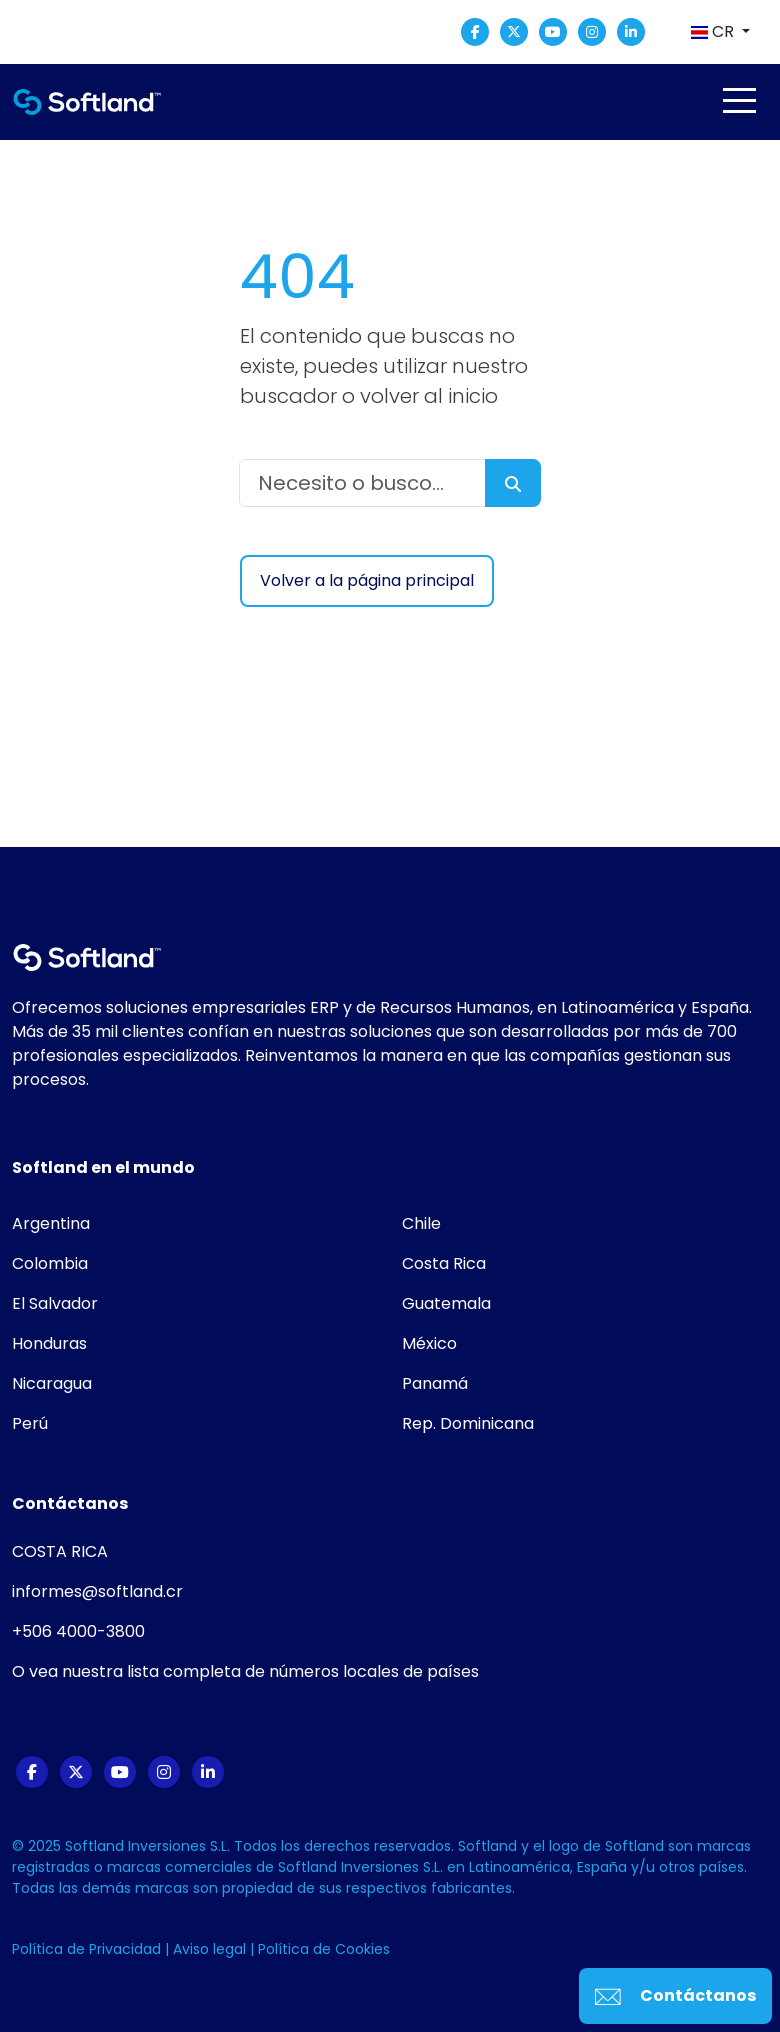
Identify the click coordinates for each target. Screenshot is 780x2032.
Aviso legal (211, 1949)
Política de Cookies (324, 1949)
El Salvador (55, 1303)
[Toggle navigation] (739, 100)
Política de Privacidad (88, 1949)
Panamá (435, 1383)
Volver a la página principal (367, 580)
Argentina (51, 1223)
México (429, 1343)
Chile (421, 1223)
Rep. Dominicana (468, 1423)
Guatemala (446, 1303)
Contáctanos (675, 1995)
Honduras (49, 1343)
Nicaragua (52, 1383)
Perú (30, 1423)
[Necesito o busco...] (362, 483)
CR (714, 31)
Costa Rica (444, 1263)
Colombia (50, 1263)
